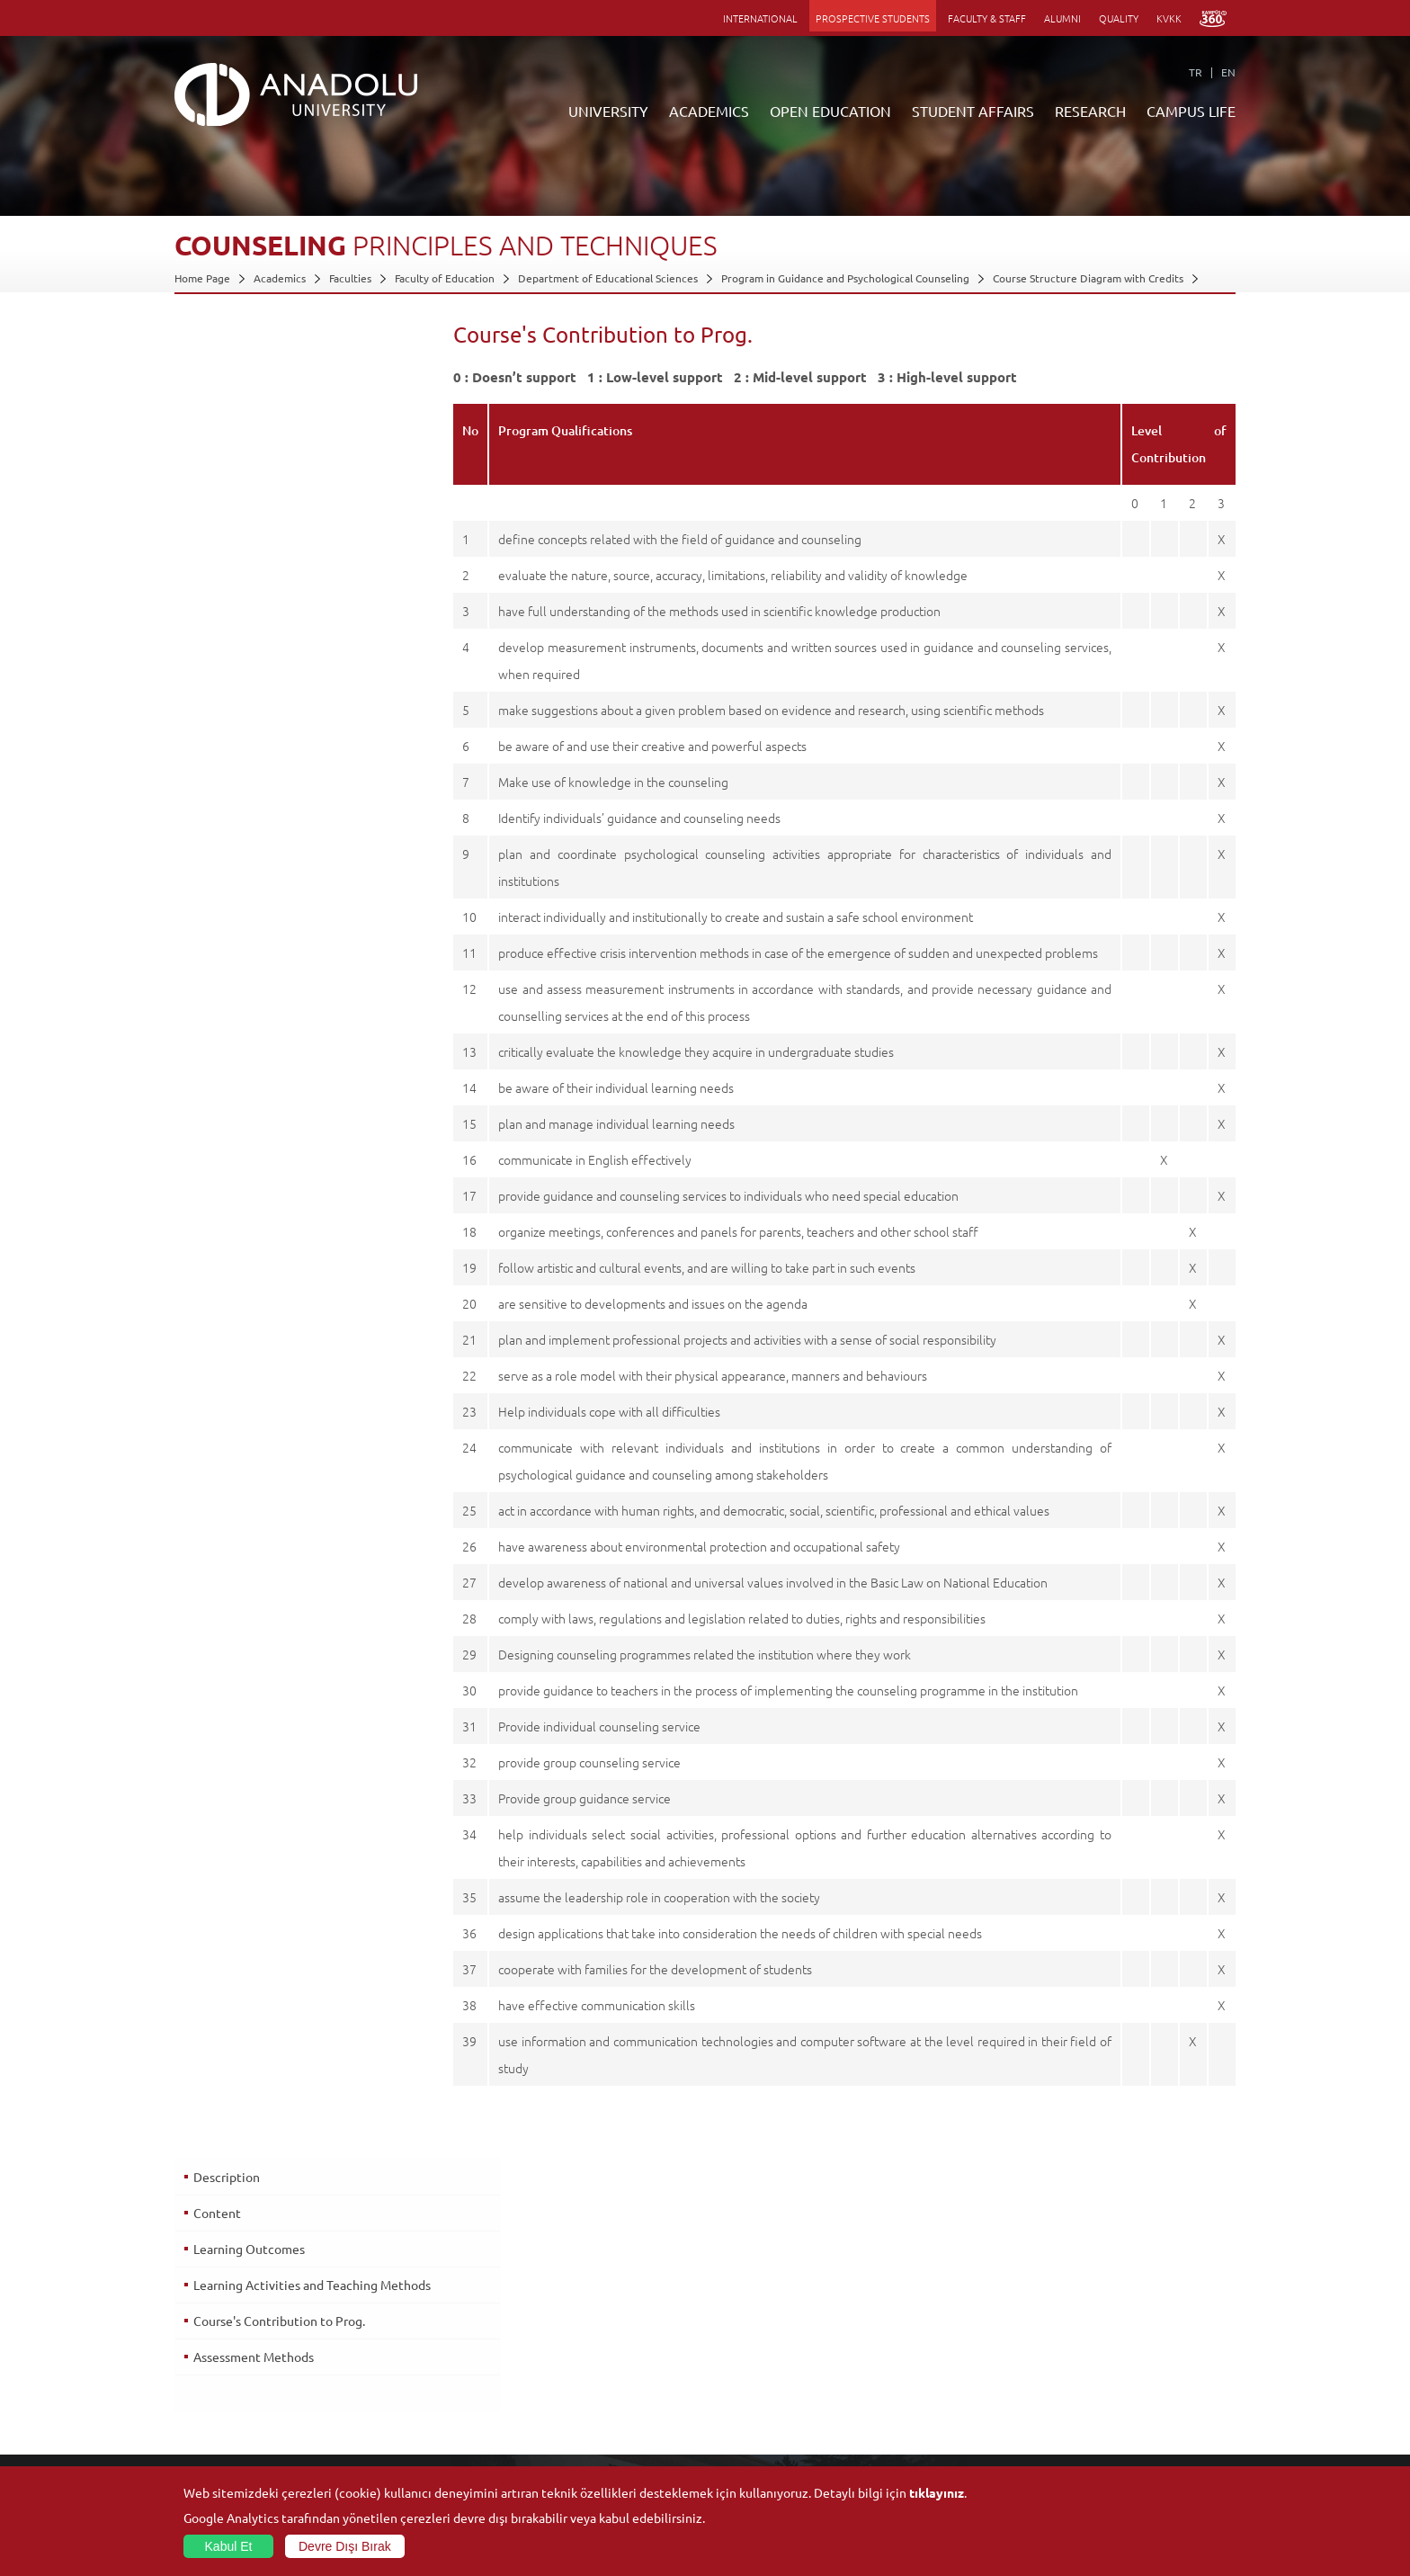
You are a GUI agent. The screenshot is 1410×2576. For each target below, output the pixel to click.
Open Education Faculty (585, 2339)
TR (1195, 72)
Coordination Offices (930, 2360)
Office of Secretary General (242, 2339)
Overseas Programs (574, 2401)
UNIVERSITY (608, 111)
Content (216, 377)
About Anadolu (211, 2319)
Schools (369, 2381)
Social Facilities (1091, 2319)
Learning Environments (584, 2463)
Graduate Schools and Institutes (428, 2339)
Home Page (202, 278)
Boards (191, 2360)
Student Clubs (1089, 2422)
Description (225, 341)
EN (1228, 72)
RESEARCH (1090, 111)
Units (892, 2319)
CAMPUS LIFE (1191, 111)
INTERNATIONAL (760, 18)
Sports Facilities (1092, 2381)
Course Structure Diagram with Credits (1088, 278)
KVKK (1169, 18)
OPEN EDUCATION (830, 111)
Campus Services (1095, 2443)
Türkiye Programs (570, 2360)
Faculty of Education (445, 278)
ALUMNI (1062, 18)
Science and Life (919, 2381)
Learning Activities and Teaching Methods (284, 457)
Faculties (350, 278)
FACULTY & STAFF (987, 18)
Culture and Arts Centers (1116, 2339)
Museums (1078, 2360)
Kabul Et (229, 2546)
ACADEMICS (709, 111)
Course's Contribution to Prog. (278, 491)
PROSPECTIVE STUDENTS (873, 18)
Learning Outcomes (248, 413)
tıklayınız (936, 2492)
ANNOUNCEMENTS (574, 2319)
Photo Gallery (1088, 2463)
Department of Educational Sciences (608, 278)
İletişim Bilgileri (212, 2401)
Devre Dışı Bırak (345, 2546)
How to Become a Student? (593, 2422)
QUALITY (1118, 18)
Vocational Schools (396, 2360)
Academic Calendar (573, 2443)
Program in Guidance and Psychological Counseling (845, 278)
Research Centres (923, 2339)
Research (550, 2381)
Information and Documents (243, 2381)
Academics (280, 278)
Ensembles (1081, 2401)
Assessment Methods (252, 527)
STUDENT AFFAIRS (973, 111)
